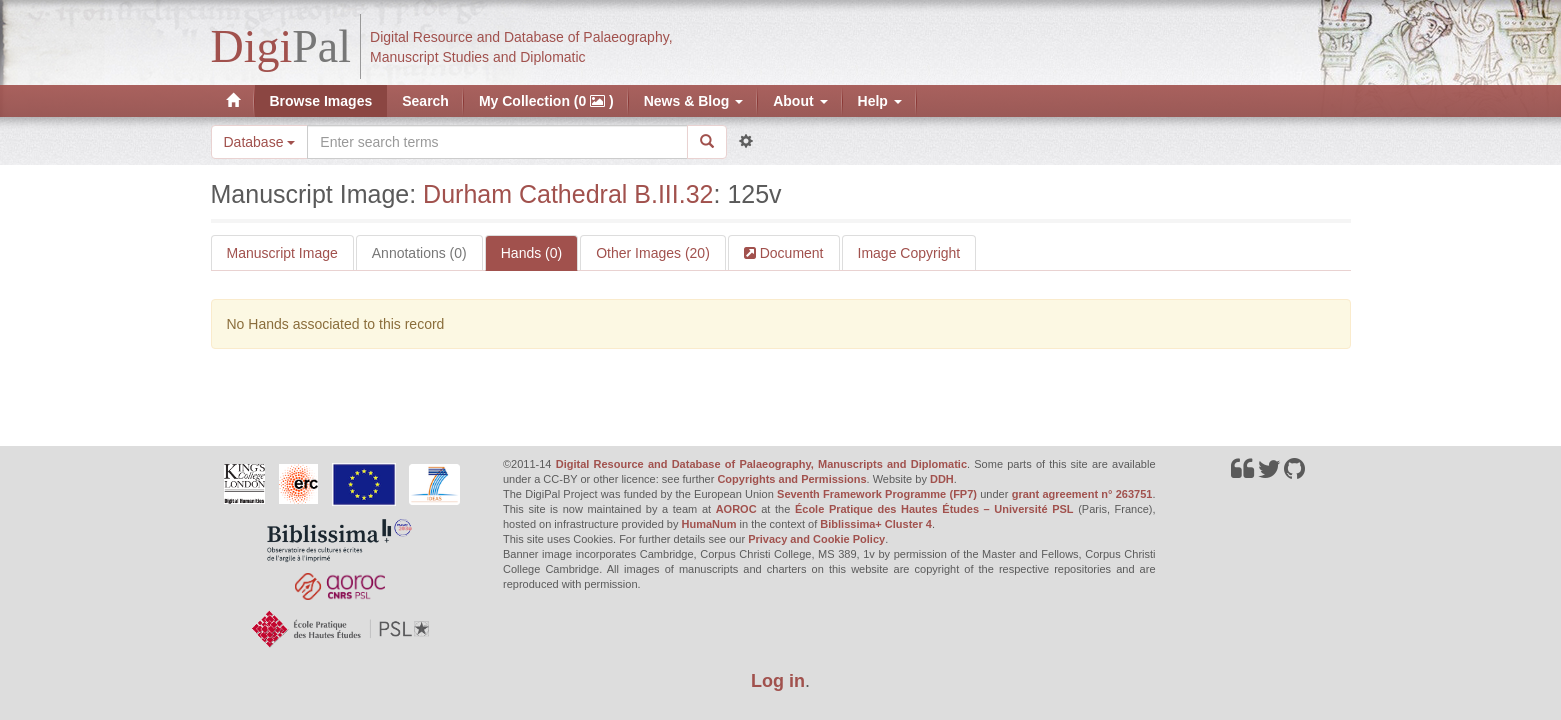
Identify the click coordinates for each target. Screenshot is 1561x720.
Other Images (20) (653, 253)
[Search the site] (497, 142)
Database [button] (260, 142)
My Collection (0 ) (546, 101)
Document (790, 253)
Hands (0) (531, 253)
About (800, 101)
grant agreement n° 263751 (1082, 494)
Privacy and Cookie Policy (816, 539)
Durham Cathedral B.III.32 (568, 194)
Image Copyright (909, 253)
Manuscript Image (282, 253)
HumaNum (709, 524)
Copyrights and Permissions (791, 479)
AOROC (736, 509)
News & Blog (693, 101)
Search (425, 101)
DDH (942, 479)
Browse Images (321, 101)
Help (880, 101)
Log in (778, 681)
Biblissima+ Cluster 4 (876, 524)
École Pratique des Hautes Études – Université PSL (934, 509)
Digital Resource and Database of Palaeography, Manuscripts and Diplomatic (761, 464)
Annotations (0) (419, 253)
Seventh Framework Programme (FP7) (877, 494)
